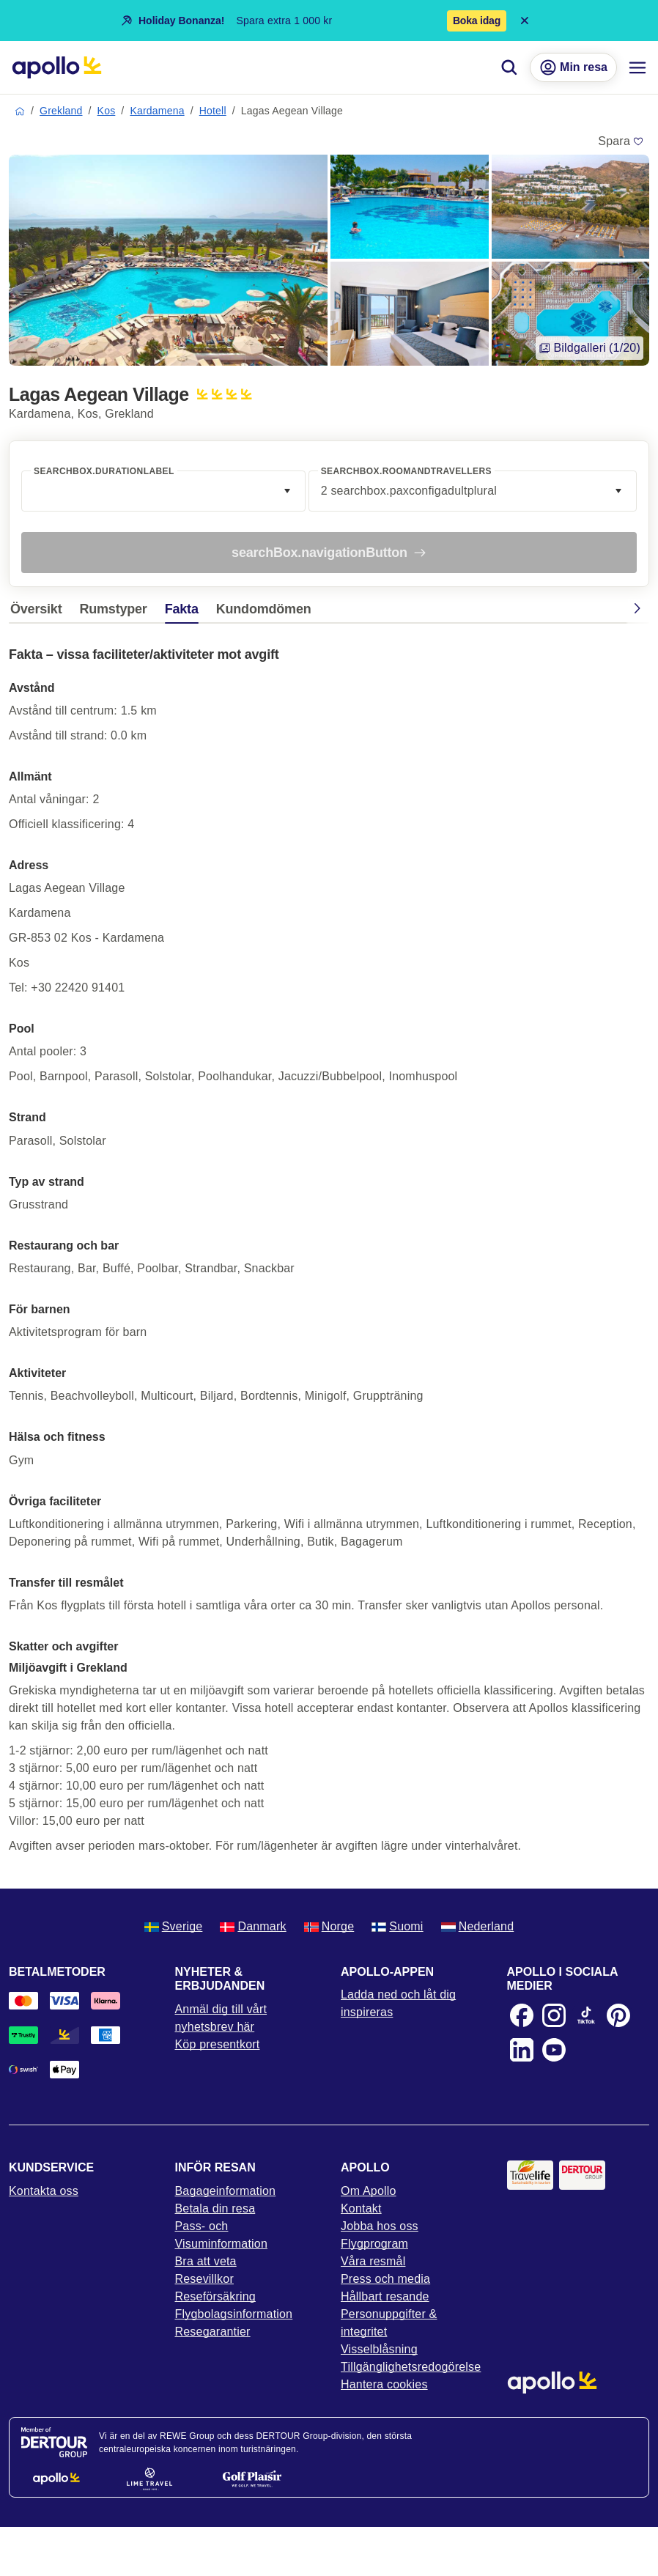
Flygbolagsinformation (234, 2314)
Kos (106, 111)
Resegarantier (213, 2331)
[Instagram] (554, 2015)
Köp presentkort (217, 2044)
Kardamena (157, 111)
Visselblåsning (379, 2349)
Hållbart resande (385, 2296)
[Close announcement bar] (524, 20)
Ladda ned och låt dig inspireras (398, 2003)
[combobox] (163, 491)
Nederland (477, 1926)
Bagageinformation (225, 2191)
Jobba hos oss (379, 2226)
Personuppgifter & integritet (389, 2323)
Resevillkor (204, 2279)
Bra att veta (206, 2261)
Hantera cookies (384, 2384)
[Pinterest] (618, 2015)
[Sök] (509, 67)
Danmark (253, 1926)
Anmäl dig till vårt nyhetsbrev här (221, 2018)
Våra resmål (373, 2261)
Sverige (173, 1926)
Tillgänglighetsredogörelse (411, 2367)
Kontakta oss (43, 2191)
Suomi (397, 1926)
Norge (329, 1926)
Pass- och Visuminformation (221, 2235)
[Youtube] (554, 2049)
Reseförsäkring (215, 2296)
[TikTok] (586, 2015)
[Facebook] (521, 2015)
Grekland (61, 111)
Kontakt (361, 2208)
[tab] (39, 613)
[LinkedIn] (521, 2049)
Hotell (212, 111)
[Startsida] (57, 67)
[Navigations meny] (637, 67)
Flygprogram (374, 2243)
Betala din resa (215, 2208)
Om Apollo (368, 2191)
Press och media (385, 2279)
